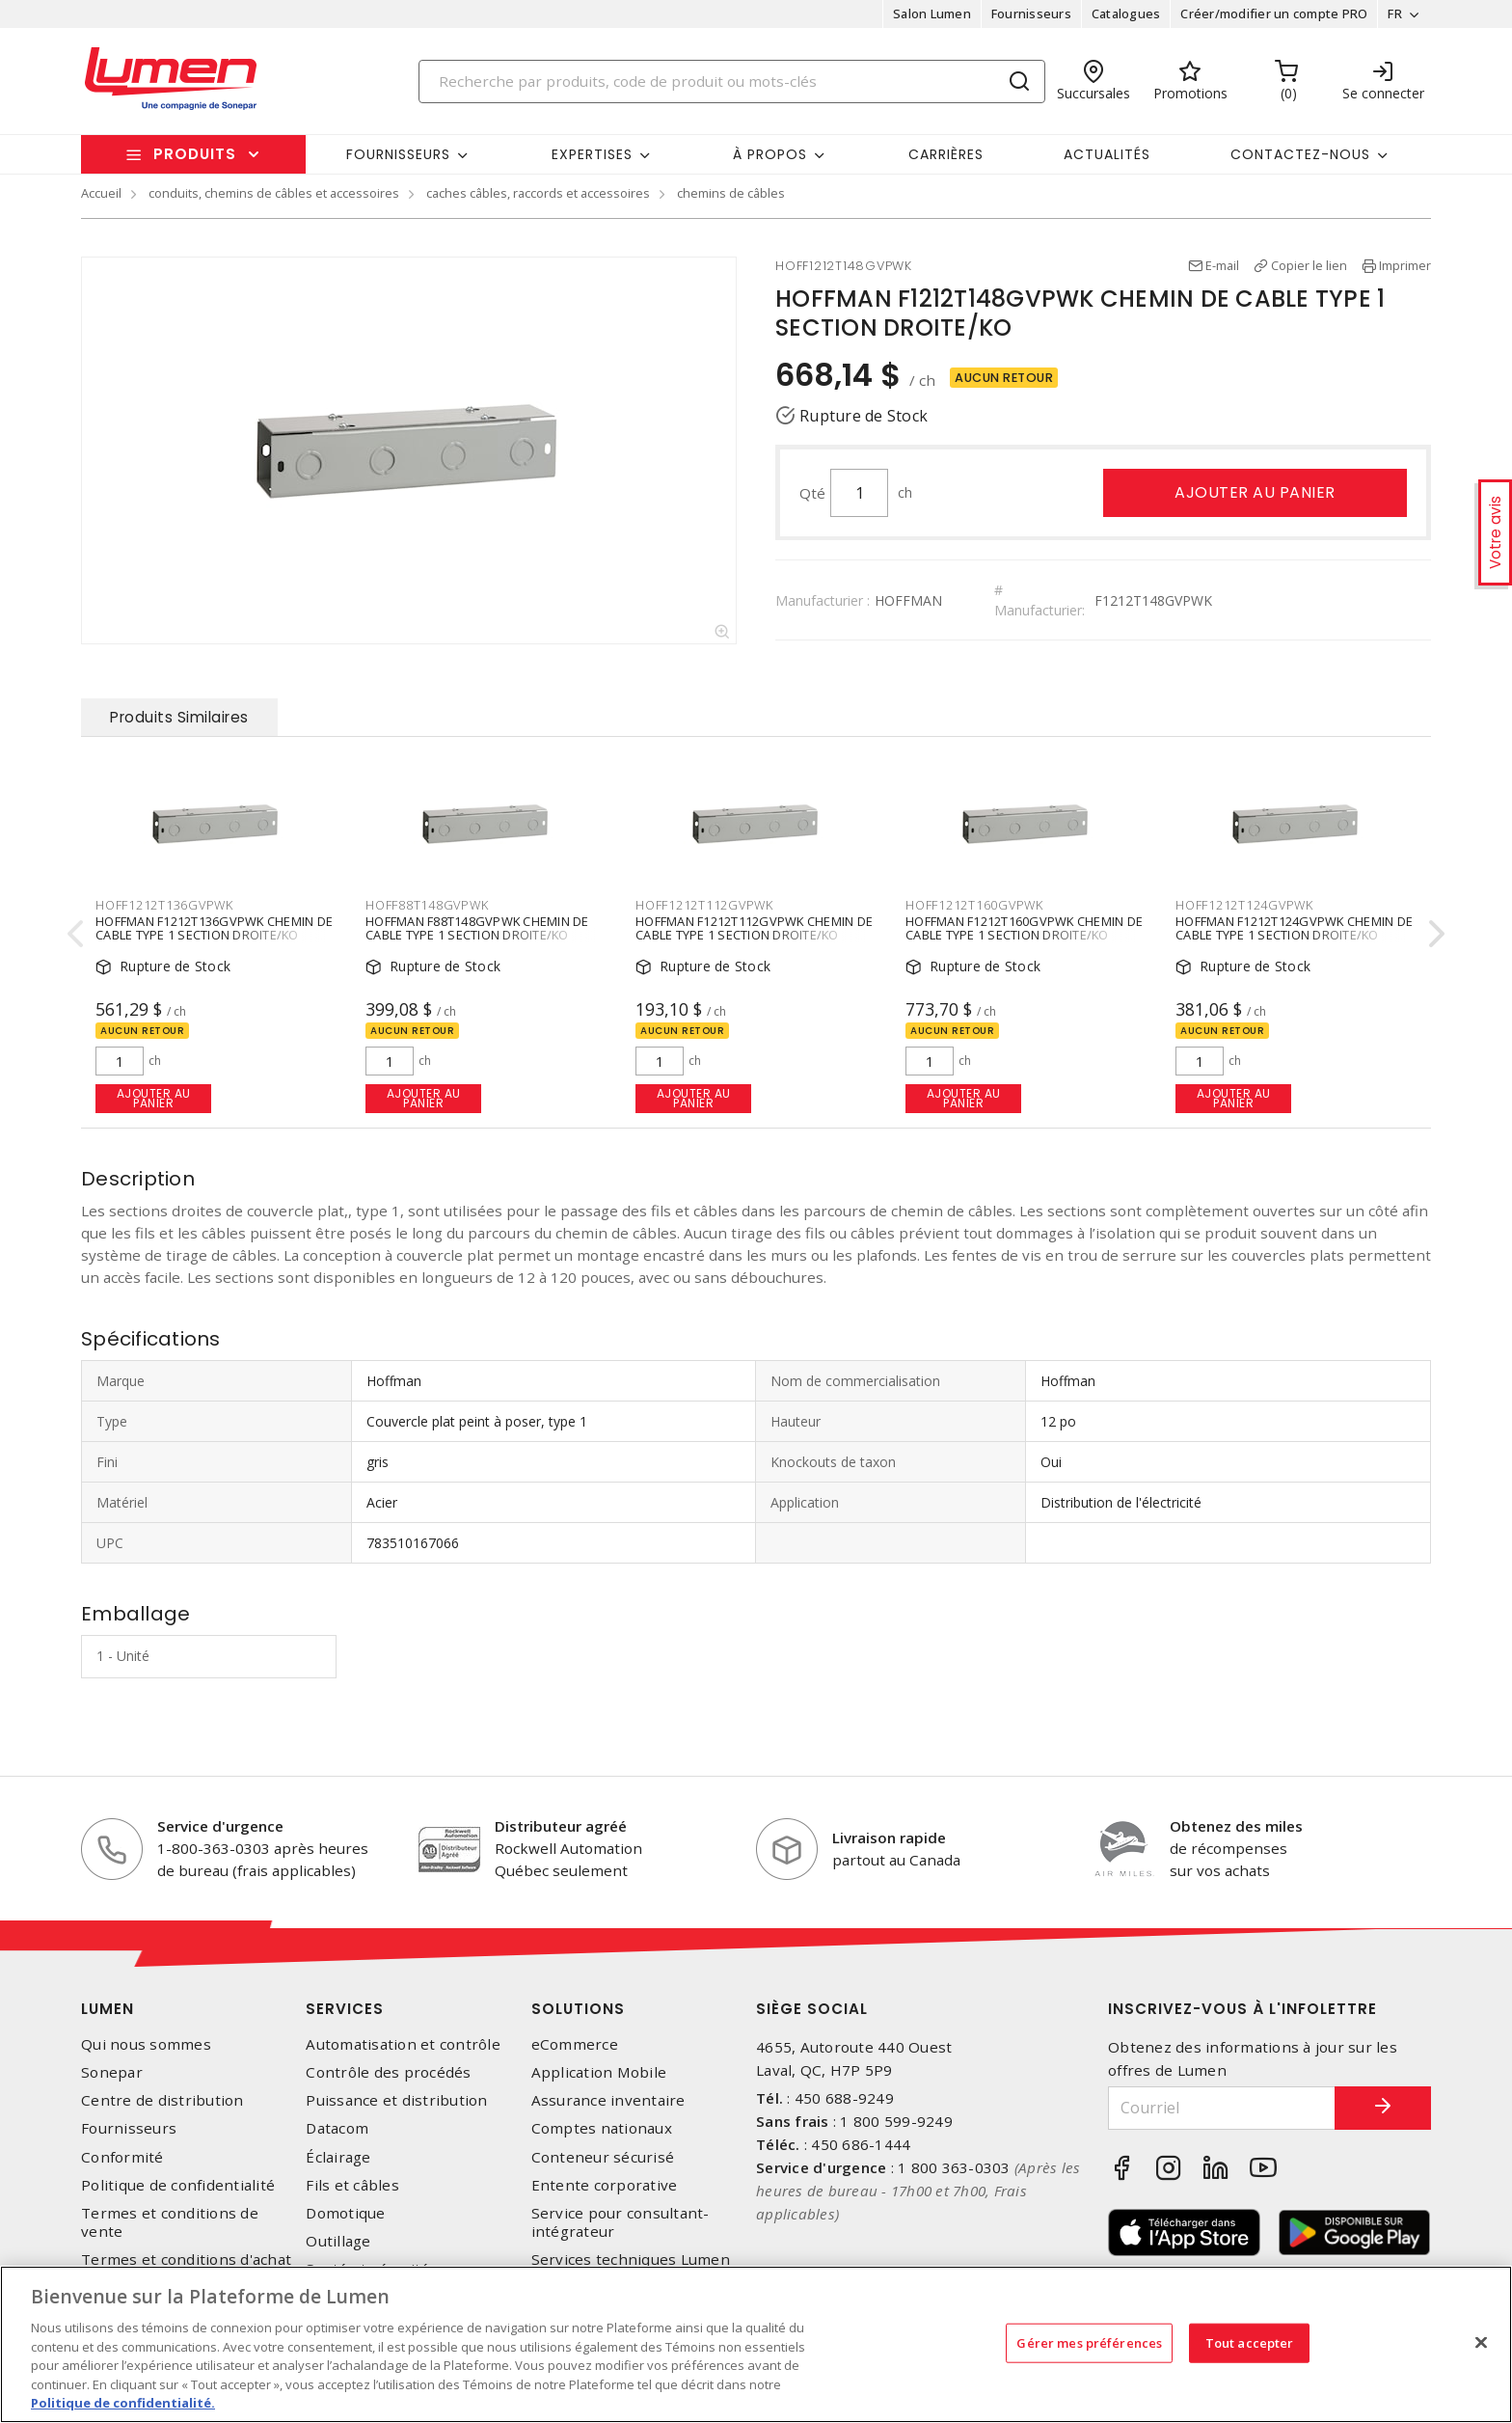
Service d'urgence (220, 1826)
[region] (756, 2344)
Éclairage (338, 2157)
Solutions (578, 2009)
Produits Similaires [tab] (179, 717)
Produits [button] (194, 154)
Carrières (946, 154)
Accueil (101, 193)
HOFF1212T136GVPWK (164, 904)
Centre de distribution (162, 2100)
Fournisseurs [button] (398, 154)
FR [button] (1395, 13)
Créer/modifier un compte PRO (1273, 13)
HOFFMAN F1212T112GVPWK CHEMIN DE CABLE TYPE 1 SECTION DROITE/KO (754, 928)
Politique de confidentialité (178, 2185)
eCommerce (574, 2044)
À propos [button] (770, 154)
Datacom (337, 2128)
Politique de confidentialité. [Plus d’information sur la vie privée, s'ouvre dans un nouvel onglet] (123, 2402)
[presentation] (75, 932)
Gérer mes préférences (1089, 2342)
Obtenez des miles (1236, 1826)
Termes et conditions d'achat (186, 2259)
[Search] (731, 81)
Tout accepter (1249, 2342)
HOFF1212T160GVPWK (974, 904)
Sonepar (112, 2072)
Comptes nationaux (601, 2128)
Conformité (122, 2157)
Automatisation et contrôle (403, 2044)
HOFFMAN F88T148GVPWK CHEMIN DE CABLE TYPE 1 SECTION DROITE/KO (477, 928)
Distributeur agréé (561, 1826)
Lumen (107, 2009)
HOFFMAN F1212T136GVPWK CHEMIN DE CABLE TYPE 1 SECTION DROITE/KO (214, 928)
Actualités (1107, 154)
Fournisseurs (1031, 13)
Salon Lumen (932, 13)
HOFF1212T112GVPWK (704, 904)
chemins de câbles (731, 193)
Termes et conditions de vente (169, 2222)
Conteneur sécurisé (603, 2157)
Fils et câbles (352, 2185)
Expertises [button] (592, 154)
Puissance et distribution (396, 2100)
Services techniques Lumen (630, 2259)
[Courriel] (1222, 2108)
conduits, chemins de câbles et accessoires (273, 193)
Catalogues (1126, 13)
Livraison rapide (889, 1837)
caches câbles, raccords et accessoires (538, 193)
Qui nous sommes (146, 2044)
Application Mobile (599, 2072)
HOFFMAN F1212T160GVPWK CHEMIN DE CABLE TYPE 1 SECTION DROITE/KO (1024, 928)
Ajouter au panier (1255, 492)
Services (345, 2009)
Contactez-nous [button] (1300, 154)
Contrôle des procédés (388, 2072)
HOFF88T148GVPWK (426, 904)
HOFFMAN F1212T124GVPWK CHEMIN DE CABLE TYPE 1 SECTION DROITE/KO (1294, 928)
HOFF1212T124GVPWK (1244, 904)
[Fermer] (1481, 2342)
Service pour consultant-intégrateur (620, 2222)
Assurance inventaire (608, 2100)
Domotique (345, 2213)
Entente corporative (604, 2185)
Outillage (338, 2241)
